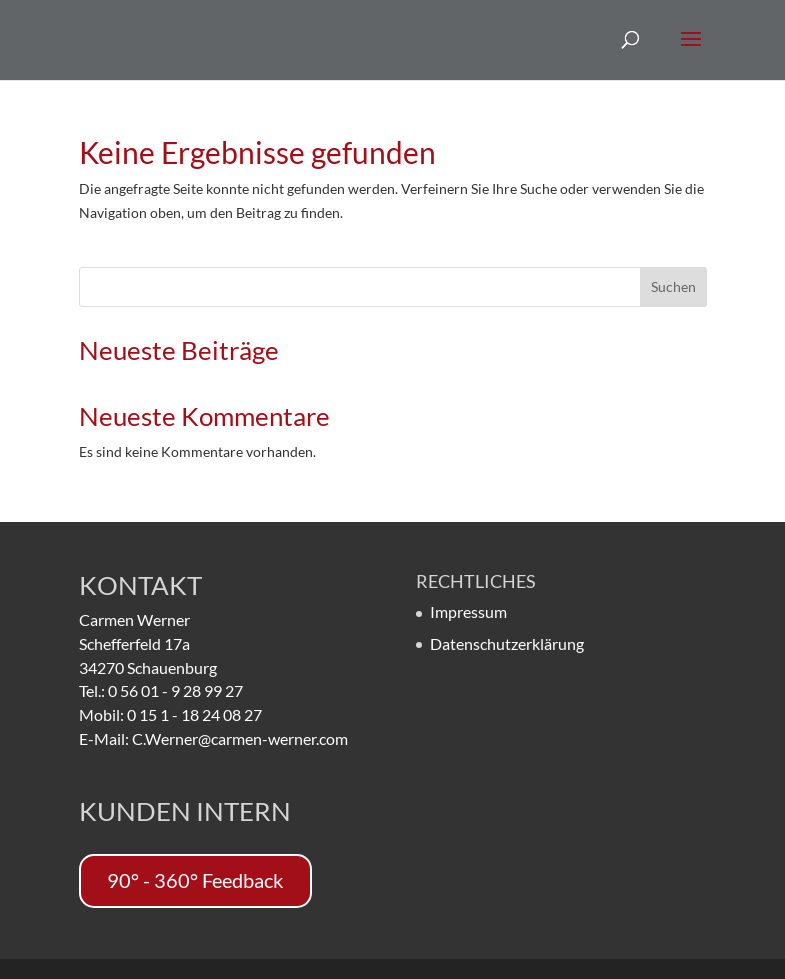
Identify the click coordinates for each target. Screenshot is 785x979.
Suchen (673, 286)
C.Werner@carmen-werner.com (240, 738)
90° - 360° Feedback (195, 880)
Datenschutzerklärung (507, 643)
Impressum (468, 611)
